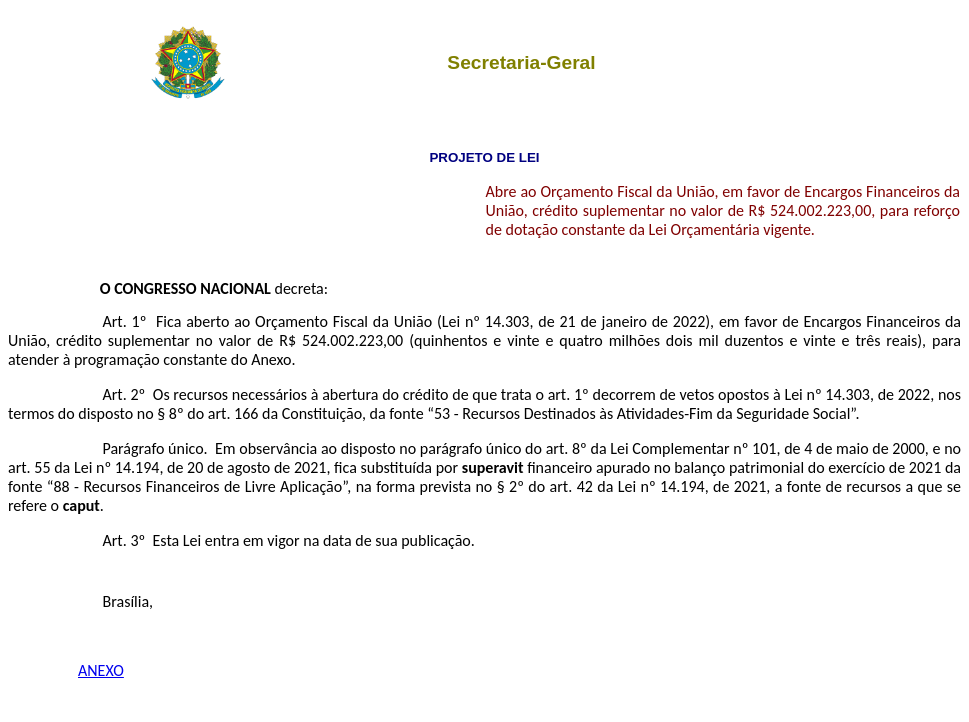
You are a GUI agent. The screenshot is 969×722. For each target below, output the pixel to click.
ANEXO (101, 670)
